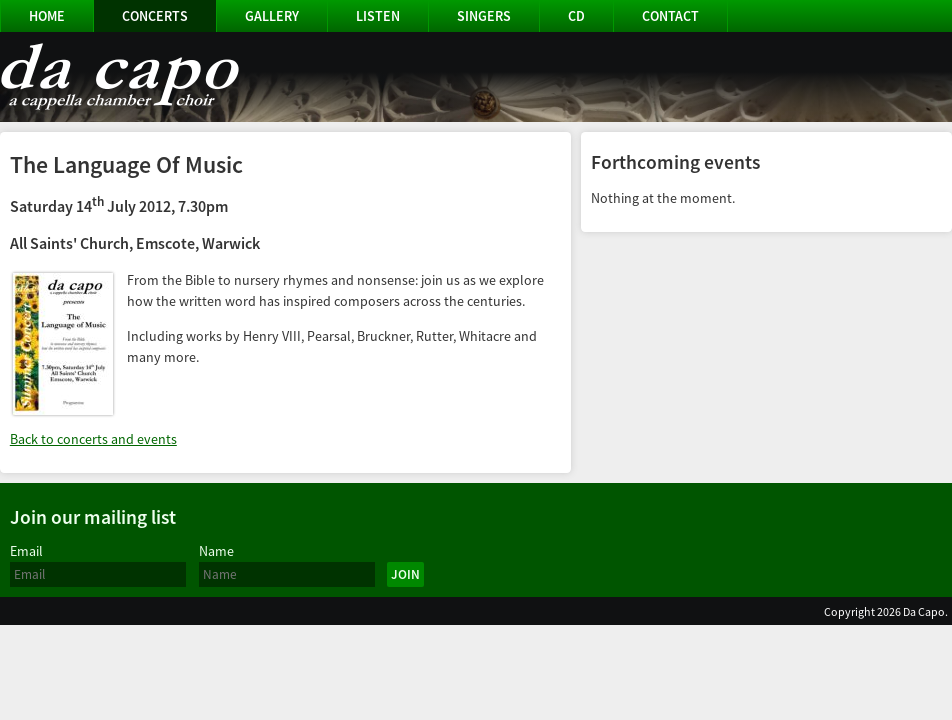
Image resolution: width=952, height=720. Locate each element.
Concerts (155, 16)
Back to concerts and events (93, 439)
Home (47, 16)
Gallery (272, 16)
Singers (484, 16)
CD (576, 16)
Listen (378, 16)
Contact (670, 16)
